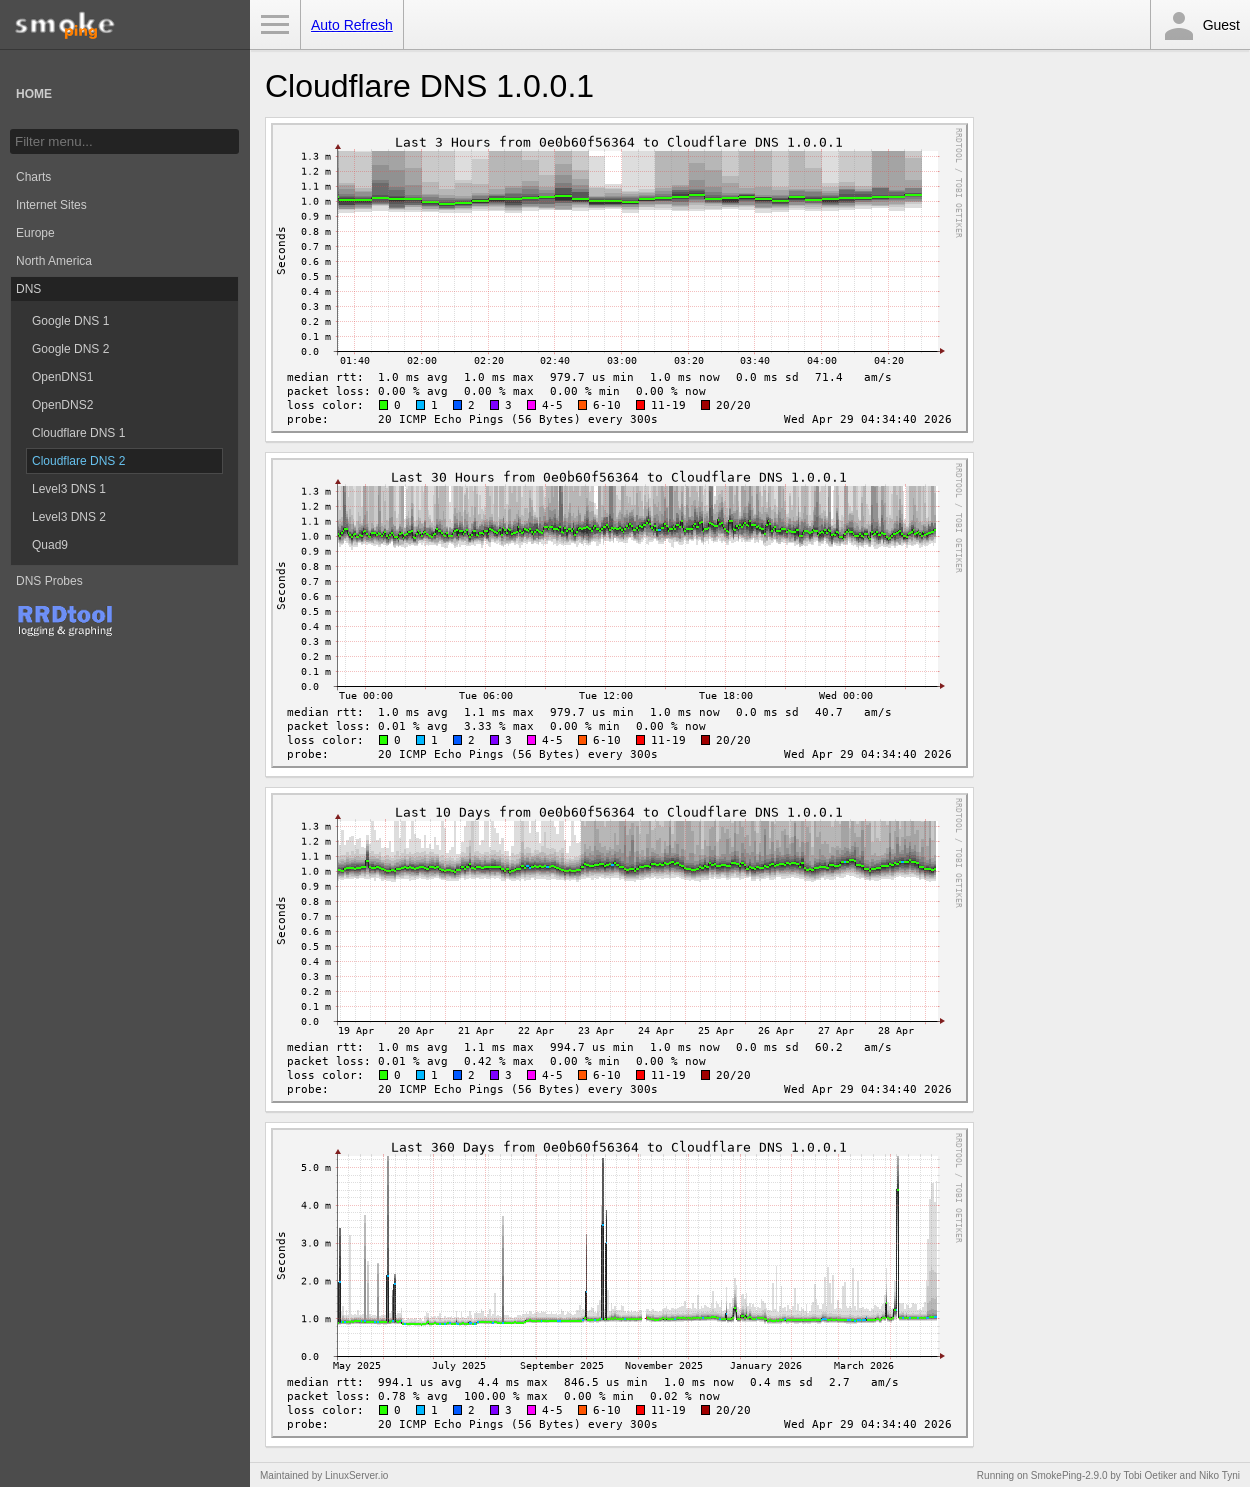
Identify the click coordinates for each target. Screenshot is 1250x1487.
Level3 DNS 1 (69, 489)
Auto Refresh (352, 25)
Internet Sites (51, 205)
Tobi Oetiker (1149, 1475)
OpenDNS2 (62, 405)
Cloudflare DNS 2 (78, 461)
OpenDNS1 (62, 377)
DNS (28, 289)
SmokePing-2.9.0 (1069, 1475)
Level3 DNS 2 (69, 517)
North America (54, 261)
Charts (33, 177)
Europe (35, 233)
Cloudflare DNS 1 (78, 433)
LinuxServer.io (356, 1475)
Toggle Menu (275, 25)
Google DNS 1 (70, 321)
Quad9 (50, 545)
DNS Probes (49, 581)
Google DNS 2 (70, 349)
